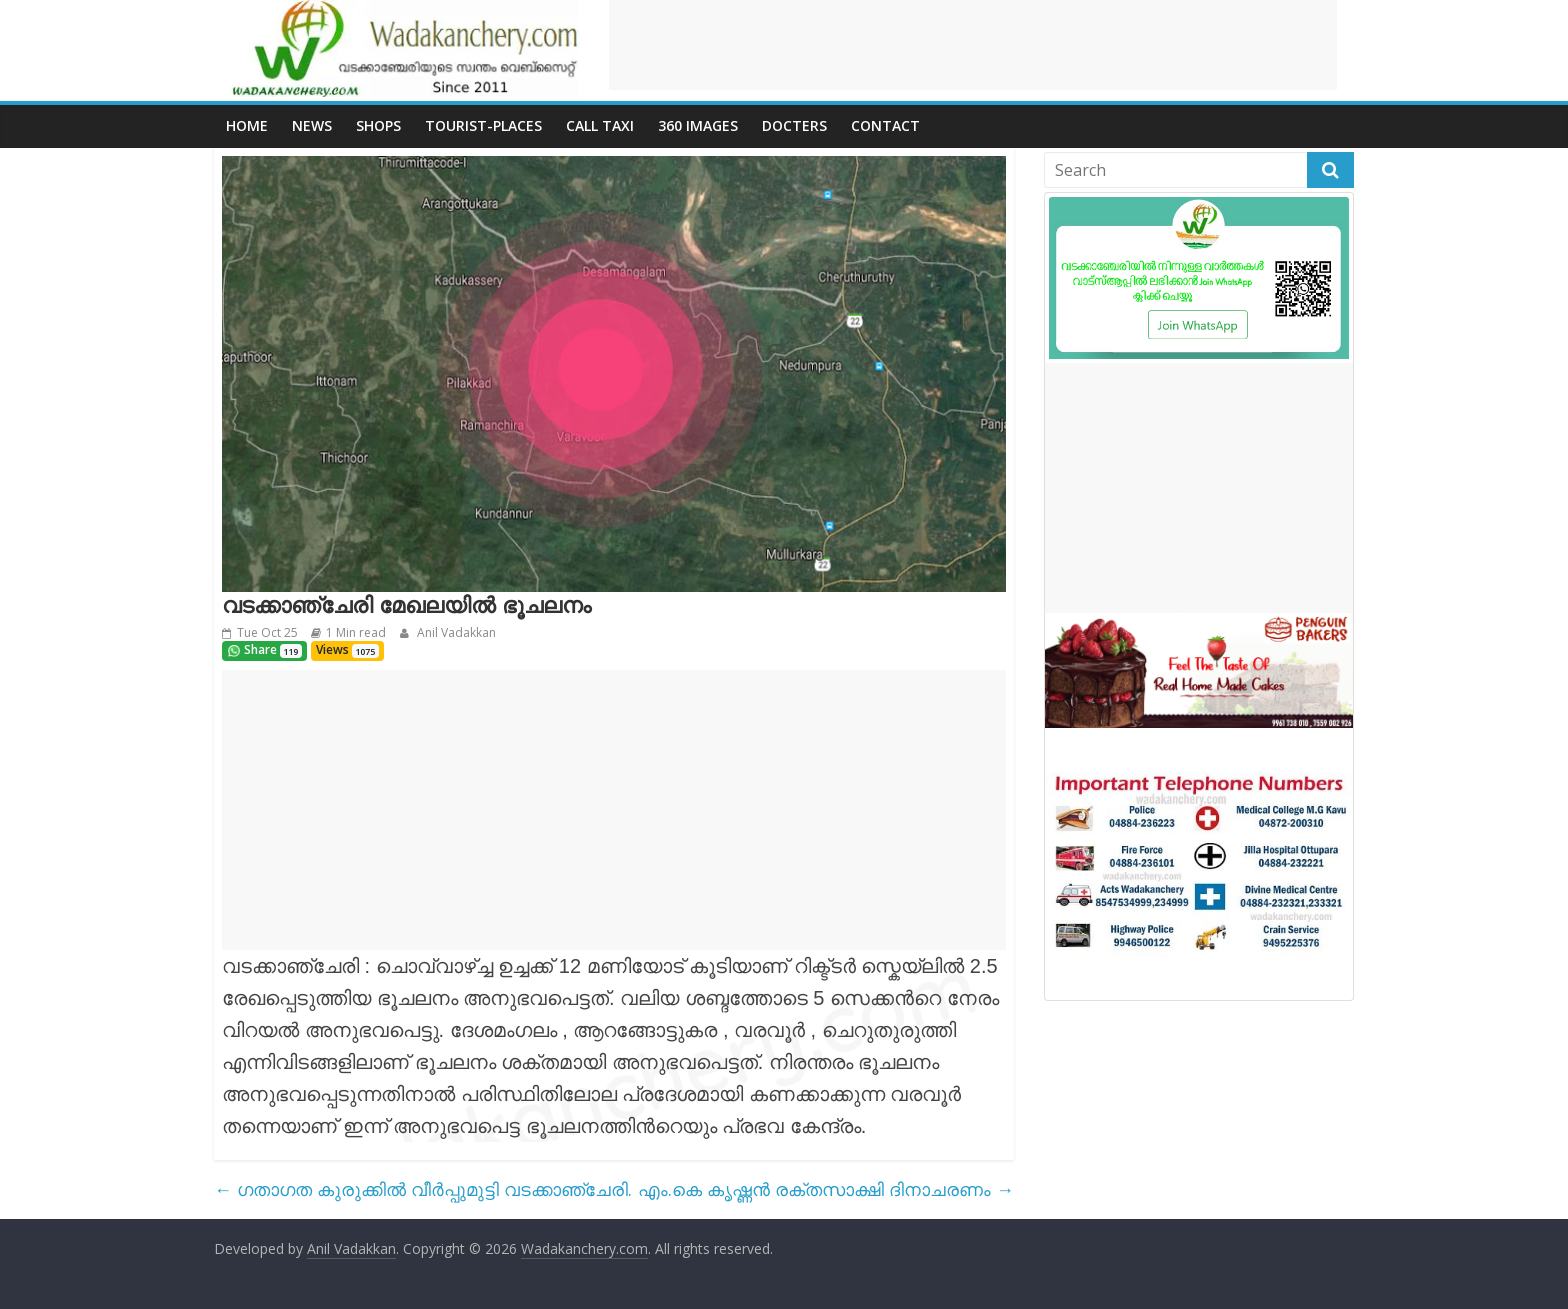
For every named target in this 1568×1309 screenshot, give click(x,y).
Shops (378, 125)
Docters (794, 125)
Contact (885, 125)
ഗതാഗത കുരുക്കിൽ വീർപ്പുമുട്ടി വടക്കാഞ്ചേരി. (423, 1189)
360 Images (698, 125)
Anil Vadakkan (455, 632)
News (312, 125)
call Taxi (600, 125)
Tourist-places (483, 125)
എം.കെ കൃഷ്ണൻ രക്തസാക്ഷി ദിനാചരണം (826, 1189)
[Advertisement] (973, 45)
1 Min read (356, 632)
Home (247, 125)
